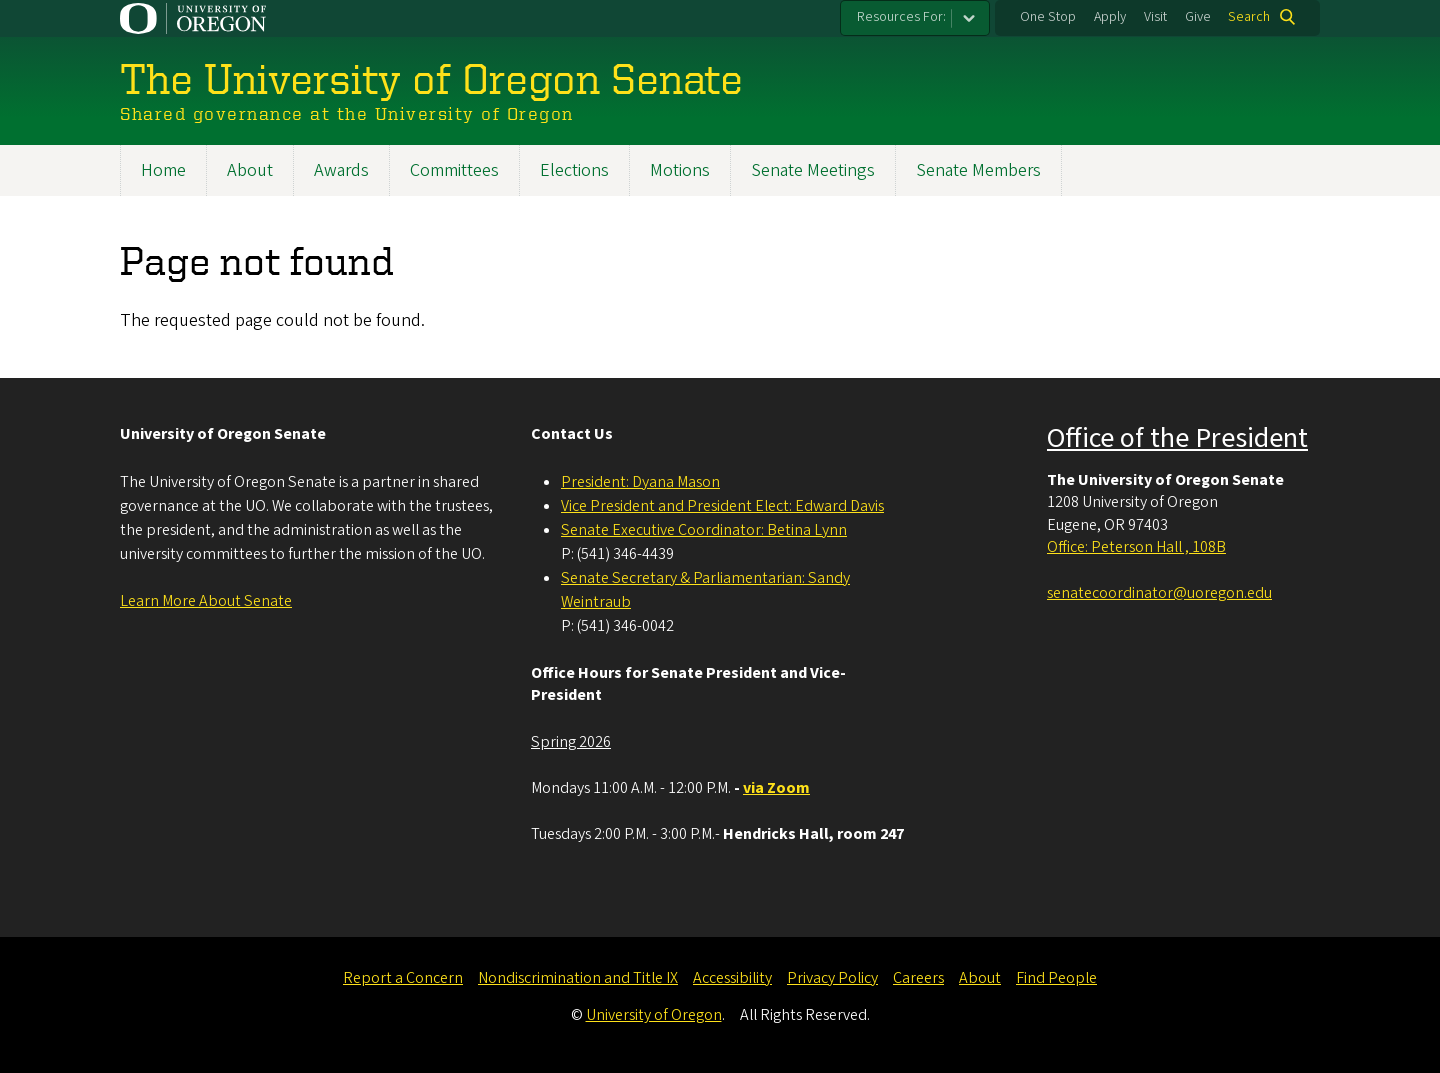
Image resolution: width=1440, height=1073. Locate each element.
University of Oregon (654, 1015)
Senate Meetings (813, 170)
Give (1198, 17)
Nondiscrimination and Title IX (578, 978)
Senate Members (978, 170)
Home (163, 170)
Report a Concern (403, 978)
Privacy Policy (832, 978)
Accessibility (732, 978)
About (250, 170)
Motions (680, 170)
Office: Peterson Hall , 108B (1136, 547)
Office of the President (1177, 438)
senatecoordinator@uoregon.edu (1159, 593)
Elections (574, 170)
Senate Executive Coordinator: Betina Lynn (704, 530)
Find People (1056, 978)
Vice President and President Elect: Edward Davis (722, 506)
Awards (341, 170)
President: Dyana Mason (640, 482)
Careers (918, 978)
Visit (1155, 17)
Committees (454, 170)
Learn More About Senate (206, 601)
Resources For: (901, 17)
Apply (1110, 17)
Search (1249, 17)
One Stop (1048, 17)
